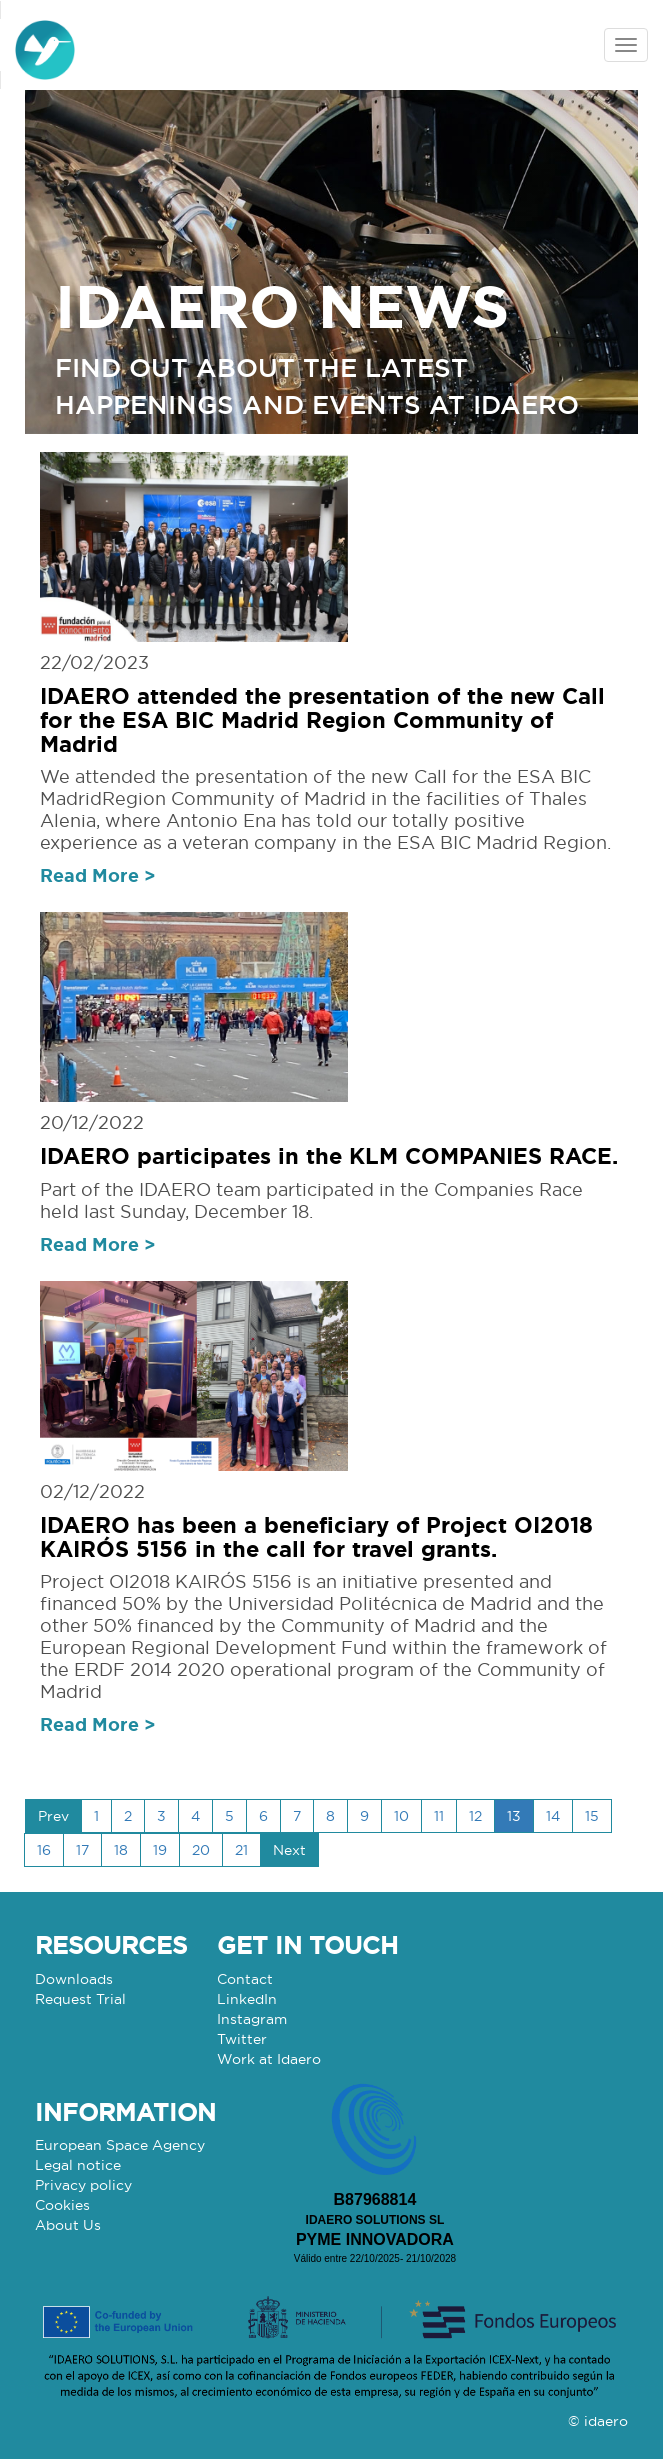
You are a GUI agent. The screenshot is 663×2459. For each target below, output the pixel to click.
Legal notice (78, 2165)
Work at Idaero (269, 2059)
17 (82, 1850)
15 (592, 1816)
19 (160, 1850)
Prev (53, 1816)
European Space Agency (120, 2145)
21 (241, 1850)
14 (553, 1816)
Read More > (98, 875)
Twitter (242, 2039)
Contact (245, 1979)
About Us (68, 2225)
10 (401, 1816)
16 (44, 1850)
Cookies (62, 2205)
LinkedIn (247, 1999)
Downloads (74, 1979)
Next (289, 1850)
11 (439, 1816)
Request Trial (80, 1999)
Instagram (252, 2019)
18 (121, 1850)
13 (514, 1816)
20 (201, 1850)
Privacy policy (83, 2185)
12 (475, 1816)
